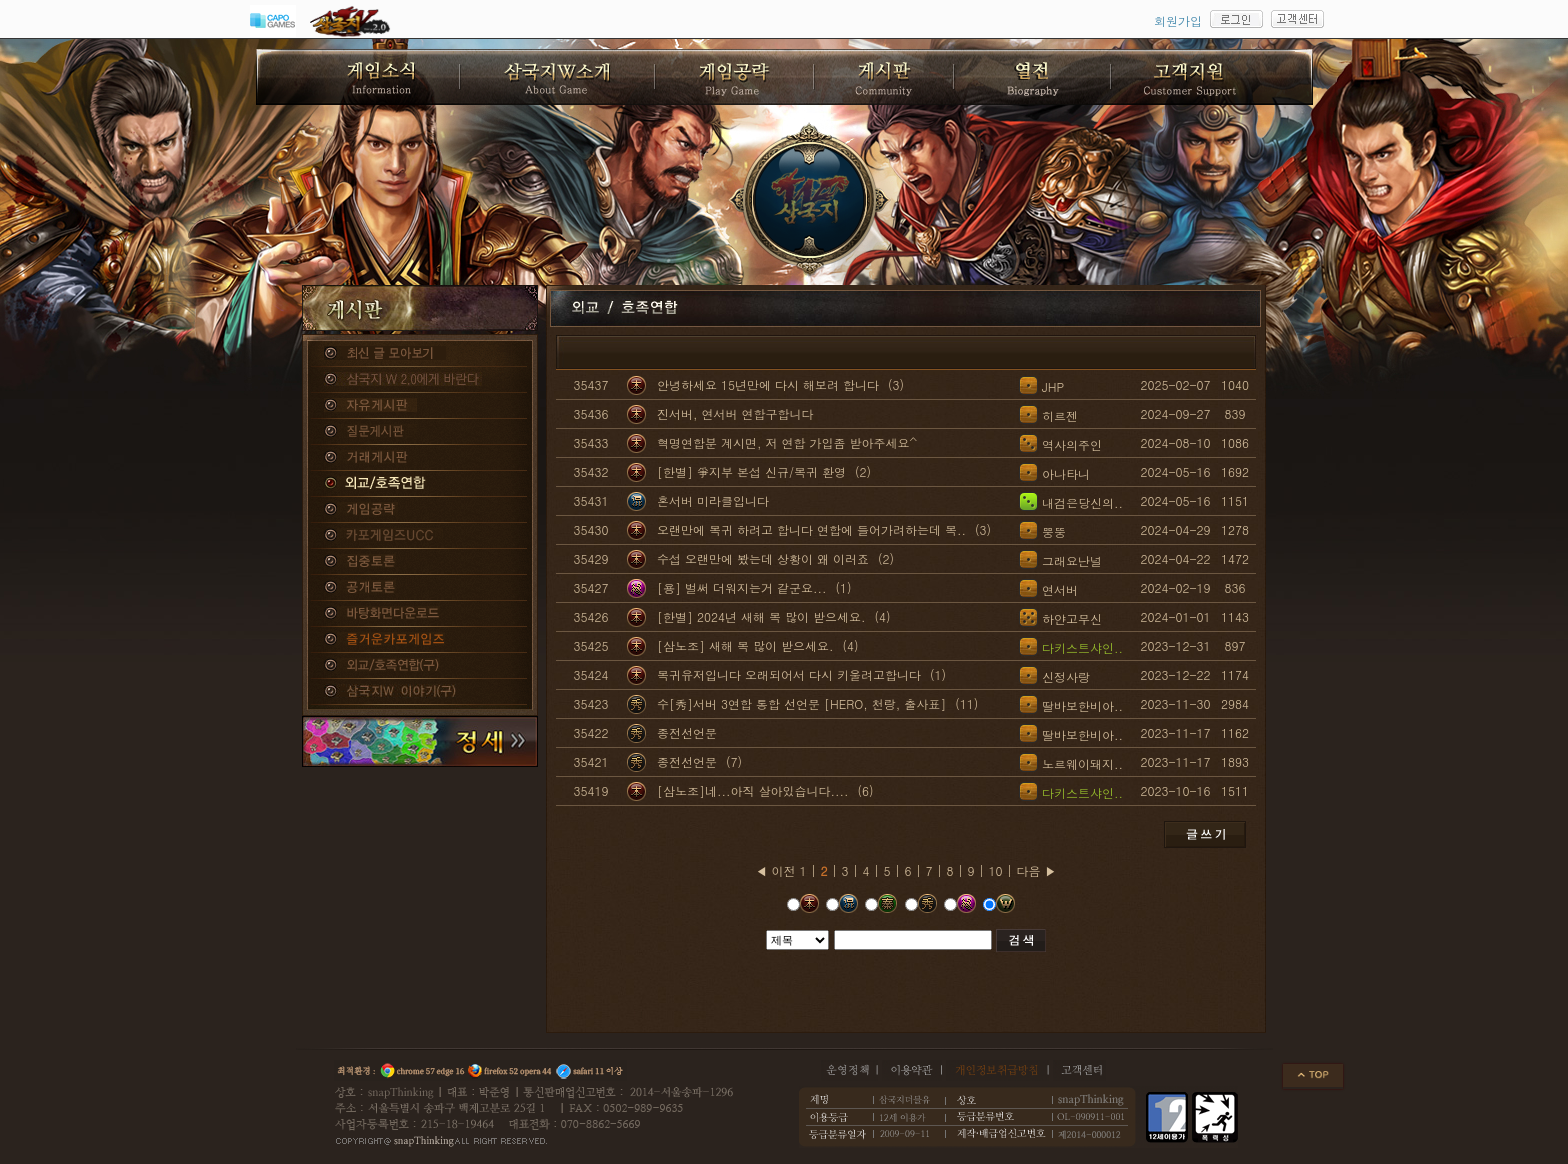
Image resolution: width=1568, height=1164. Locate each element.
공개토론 (420, 588)
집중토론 (420, 562)
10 (996, 870)
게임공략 (420, 510)
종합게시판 (420, 354)
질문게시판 (420, 432)
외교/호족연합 (420, 484)
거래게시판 (420, 458)
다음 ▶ (1037, 870)
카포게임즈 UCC (420, 536)
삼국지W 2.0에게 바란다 (420, 380)
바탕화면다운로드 (420, 614)
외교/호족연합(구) (420, 666)
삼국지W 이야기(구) (420, 692)
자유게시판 (420, 406)
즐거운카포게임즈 (420, 640)
